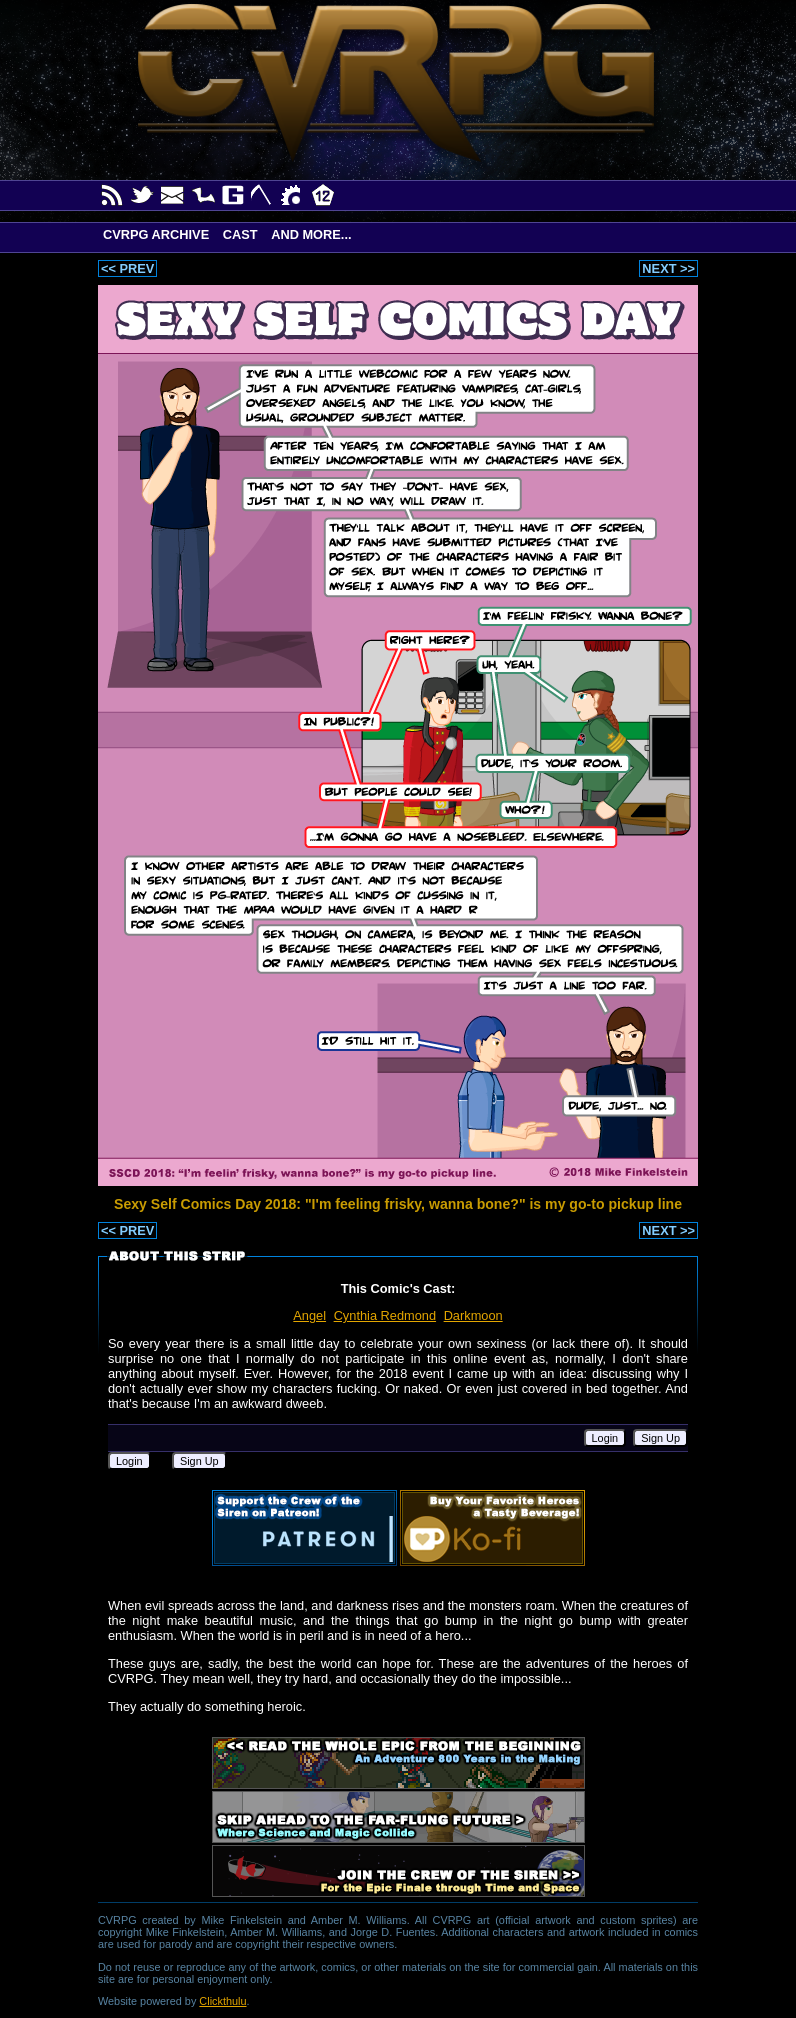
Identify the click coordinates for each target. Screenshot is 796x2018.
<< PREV (127, 268)
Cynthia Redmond (385, 1315)
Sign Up (660, 1438)
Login (605, 1438)
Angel (309, 1315)
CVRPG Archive (156, 234)
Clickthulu (222, 2001)
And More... (311, 234)
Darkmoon (473, 1315)
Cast (240, 234)
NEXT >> (668, 268)
